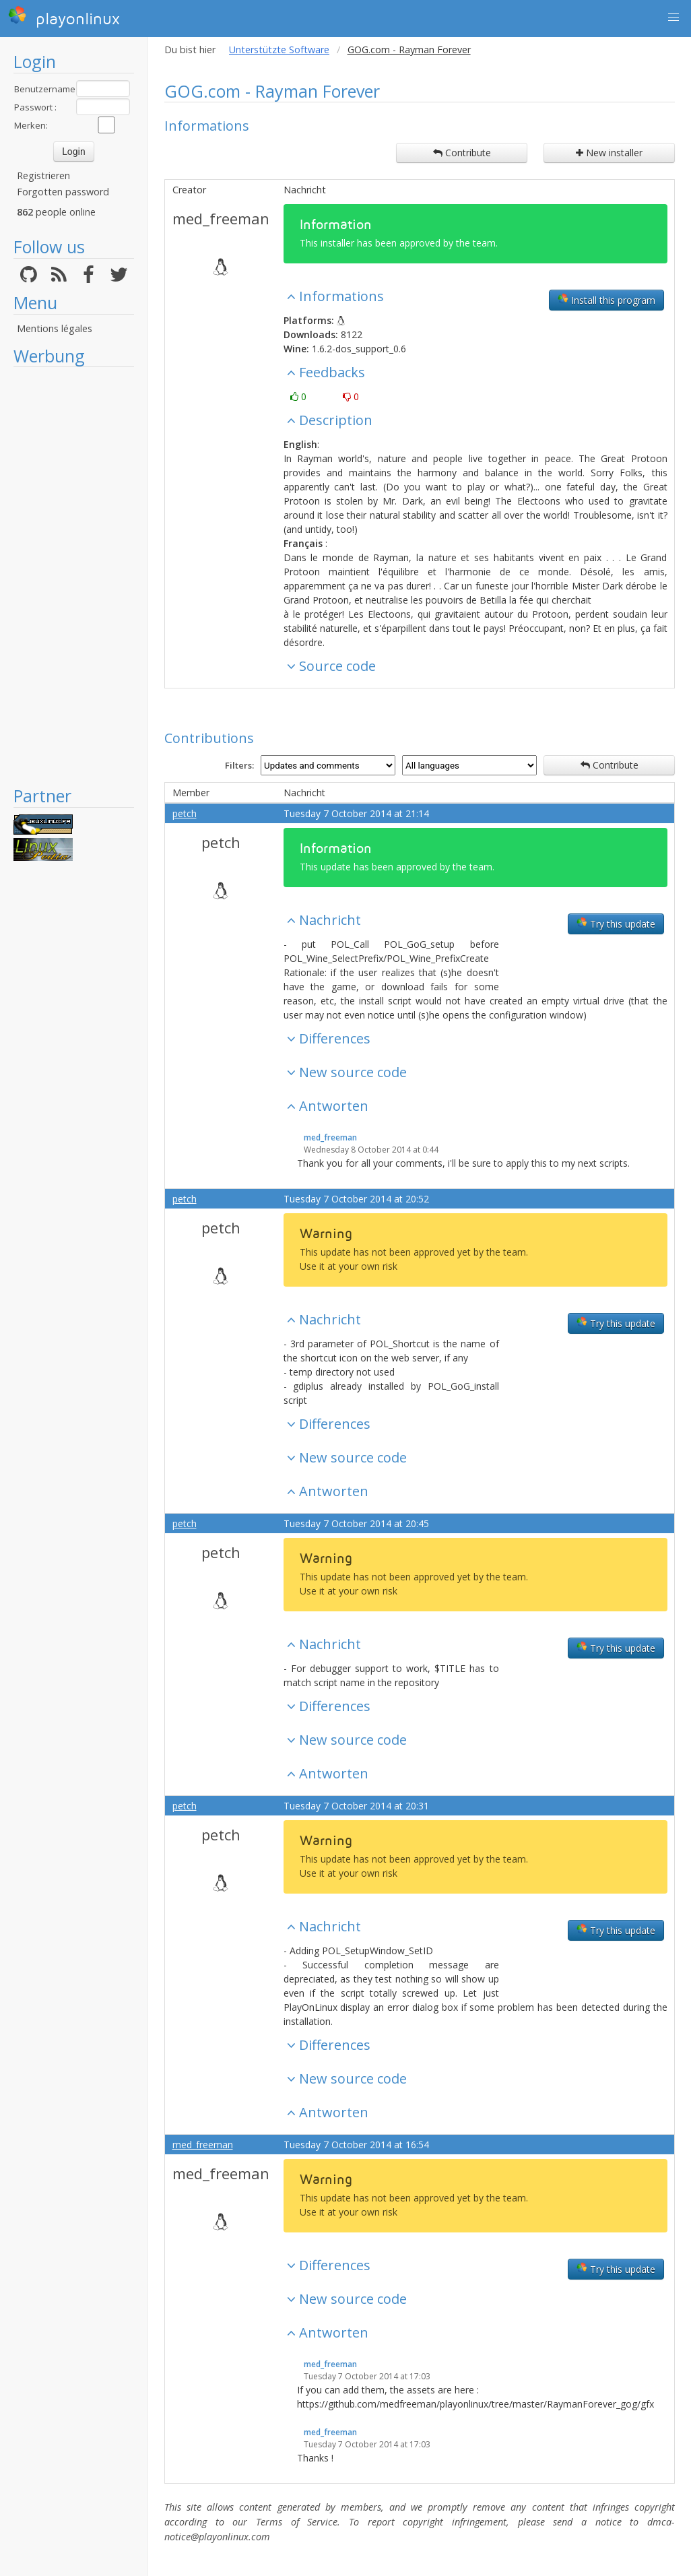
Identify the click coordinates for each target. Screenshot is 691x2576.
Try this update (616, 923)
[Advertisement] (73, 576)
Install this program (606, 300)
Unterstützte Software (279, 49)
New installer (609, 152)
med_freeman (220, 218)
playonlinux (64, 16)
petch (184, 813)
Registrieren (43, 175)
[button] (673, 17)
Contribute (462, 152)
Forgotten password (63, 191)
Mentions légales (54, 328)
